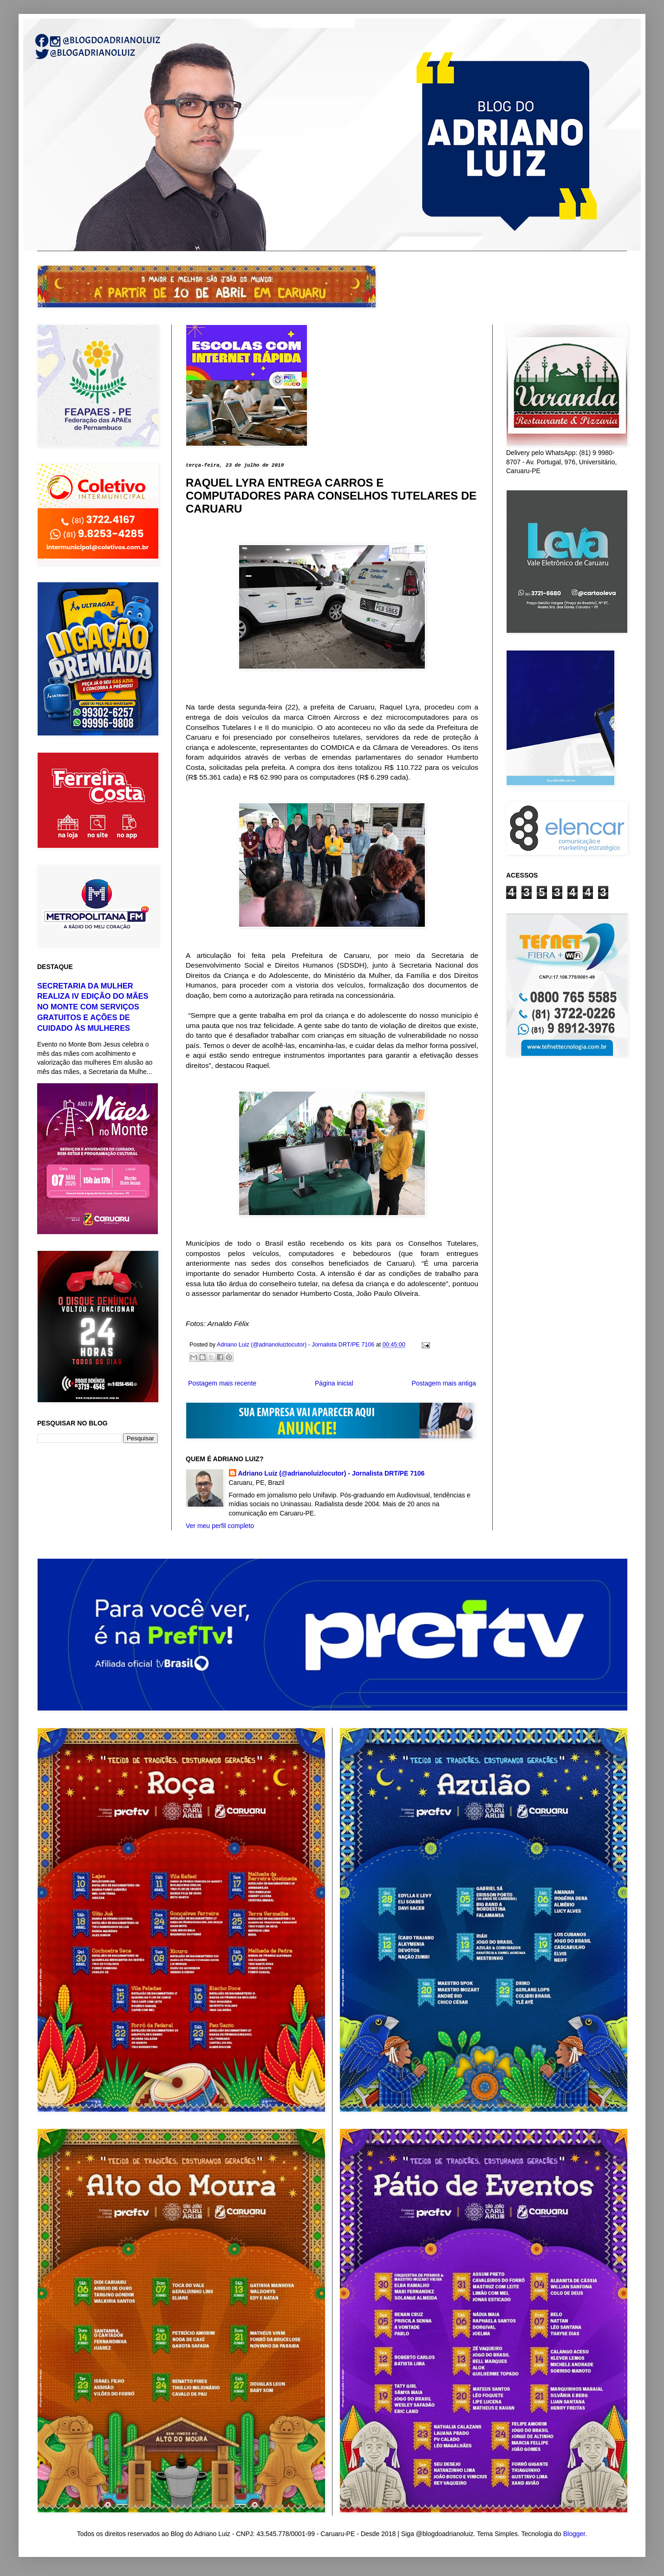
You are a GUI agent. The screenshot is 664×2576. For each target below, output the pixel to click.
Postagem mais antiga (443, 1383)
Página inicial (334, 1383)
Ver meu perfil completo (220, 1525)
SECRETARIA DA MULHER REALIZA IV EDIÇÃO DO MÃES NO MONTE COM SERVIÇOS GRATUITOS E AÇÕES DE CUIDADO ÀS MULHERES (92, 1007)
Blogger (574, 2533)
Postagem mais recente (222, 1383)
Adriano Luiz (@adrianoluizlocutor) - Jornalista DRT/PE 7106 (331, 1473)
